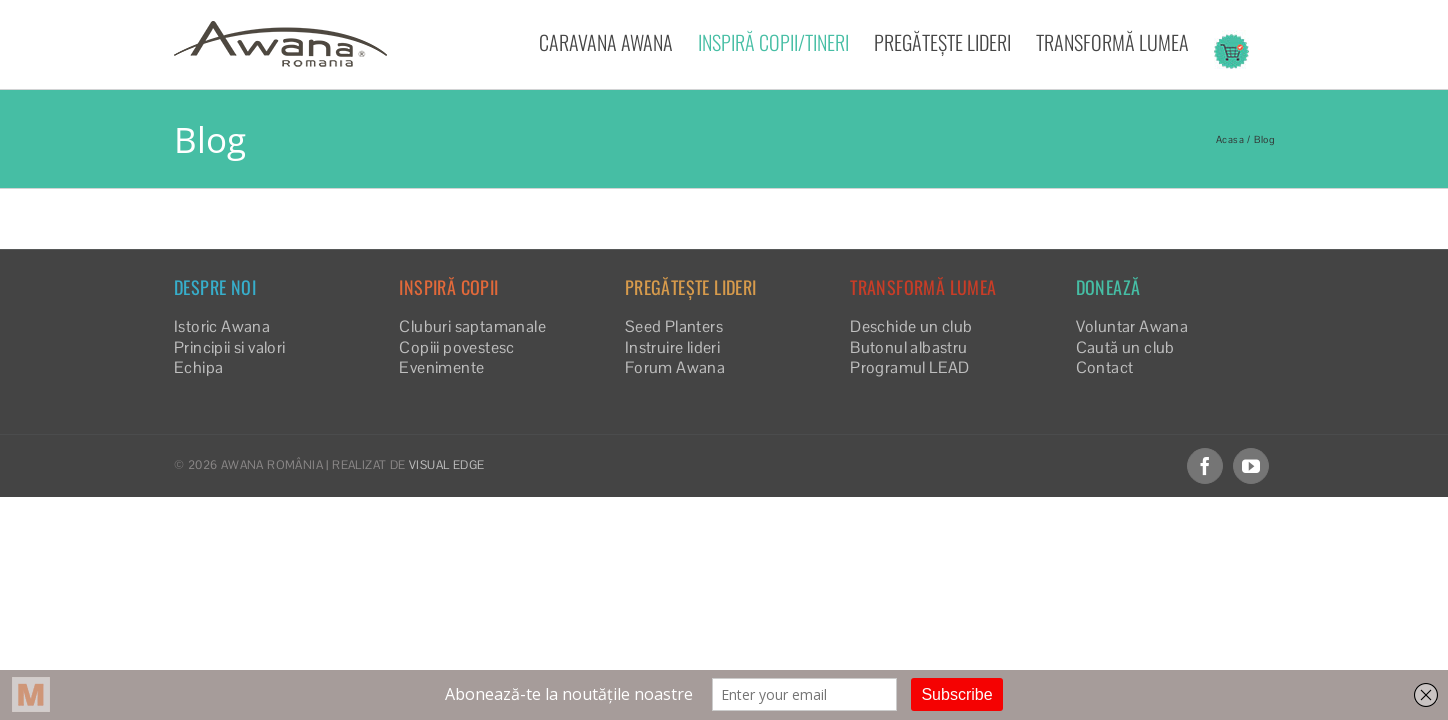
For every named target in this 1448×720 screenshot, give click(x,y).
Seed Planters (674, 326)
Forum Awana (675, 367)
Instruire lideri (672, 347)
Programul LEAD (910, 367)
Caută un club (1125, 347)
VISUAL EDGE (446, 465)
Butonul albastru (908, 347)
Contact (1105, 367)
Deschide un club (911, 326)
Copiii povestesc (456, 347)
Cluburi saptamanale (472, 326)
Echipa (198, 367)
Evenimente (441, 367)
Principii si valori (230, 347)
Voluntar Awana (1132, 326)
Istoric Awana (222, 326)
